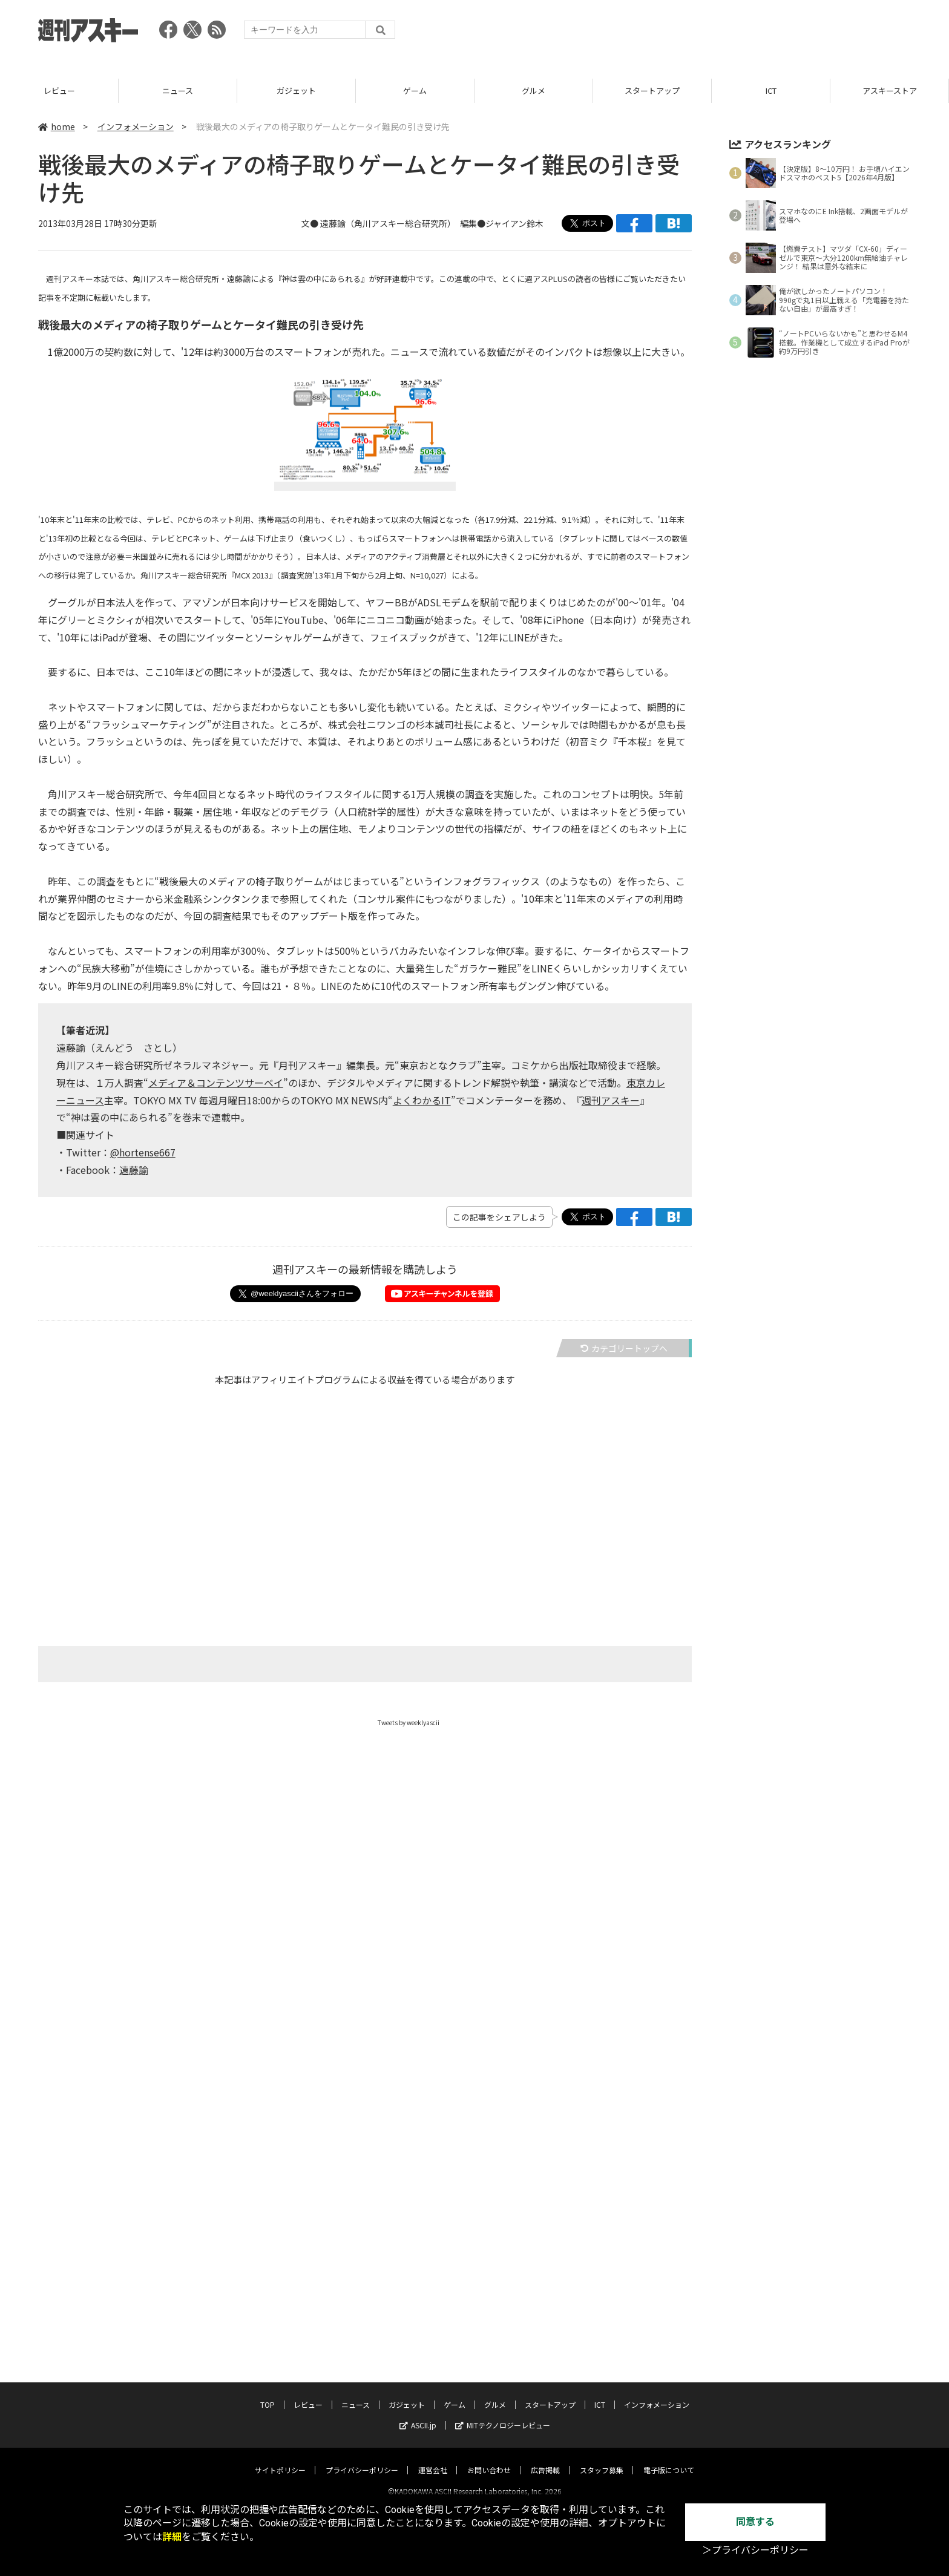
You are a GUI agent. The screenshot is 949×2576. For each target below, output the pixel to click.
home (56, 126)
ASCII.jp (417, 2415)
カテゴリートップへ (624, 1348)
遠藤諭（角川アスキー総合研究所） (386, 223)
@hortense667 (143, 1152)
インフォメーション (135, 126)
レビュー (59, 90)
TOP (267, 2394)
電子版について (668, 2459)
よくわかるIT (422, 1100)
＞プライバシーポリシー (755, 2550)
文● (310, 223)
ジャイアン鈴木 (514, 223)
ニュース (177, 90)
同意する (755, 2522)
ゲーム (415, 90)
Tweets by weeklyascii (408, 1722)
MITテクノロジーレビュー (502, 2415)
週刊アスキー (611, 1100)
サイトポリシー (280, 2459)
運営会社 (432, 2459)
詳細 (172, 2537)
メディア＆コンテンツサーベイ (215, 1082)
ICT (771, 90)
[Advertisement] (690, 33)
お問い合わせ (489, 2459)
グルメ (533, 90)
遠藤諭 (133, 1169)
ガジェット (296, 90)
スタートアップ (652, 90)
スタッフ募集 (601, 2459)
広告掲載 (545, 2459)
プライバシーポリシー (362, 2459)
